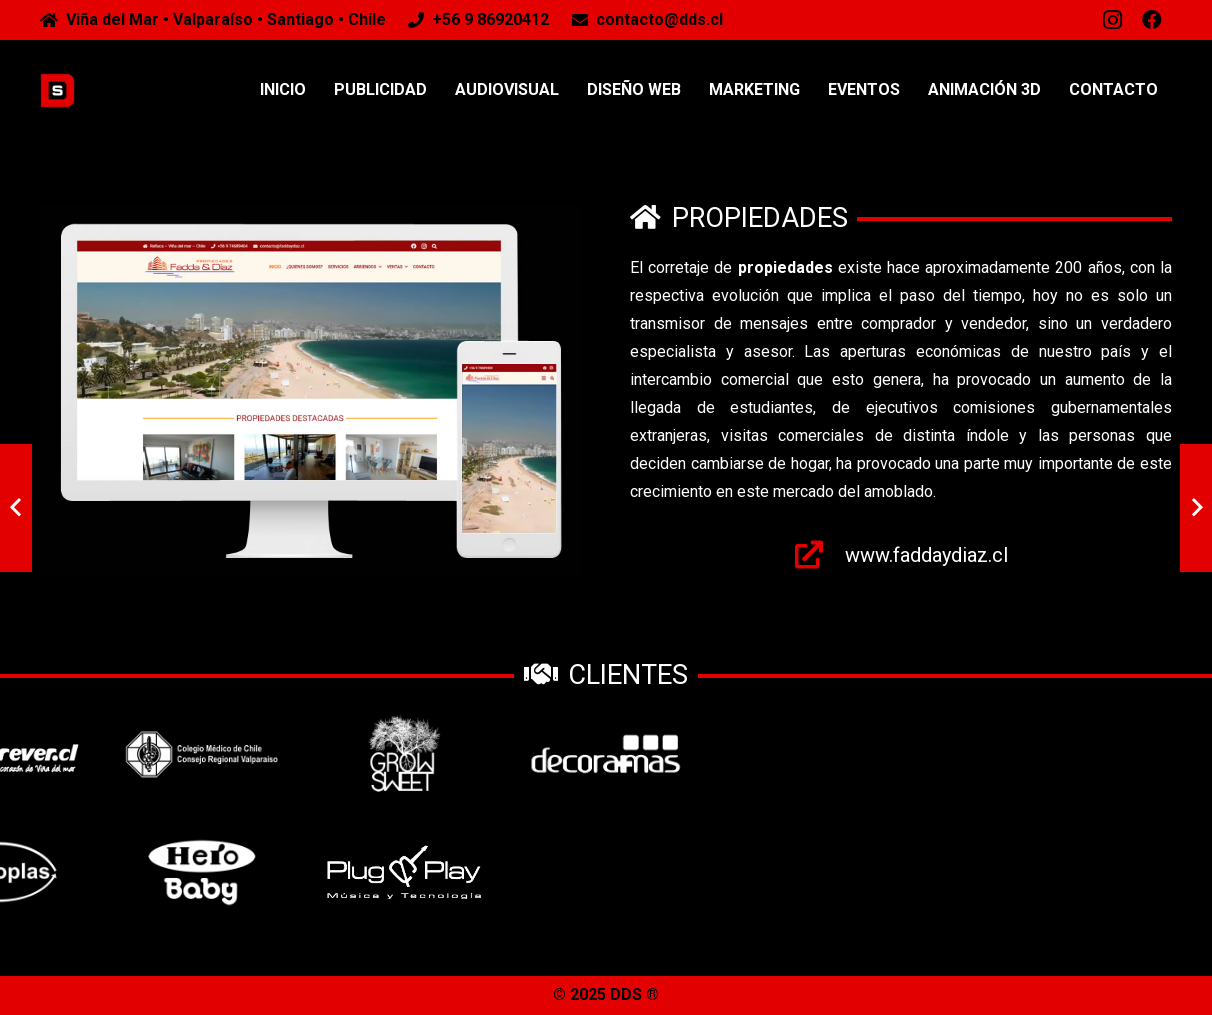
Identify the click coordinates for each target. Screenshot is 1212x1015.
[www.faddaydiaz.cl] (819, 555)
